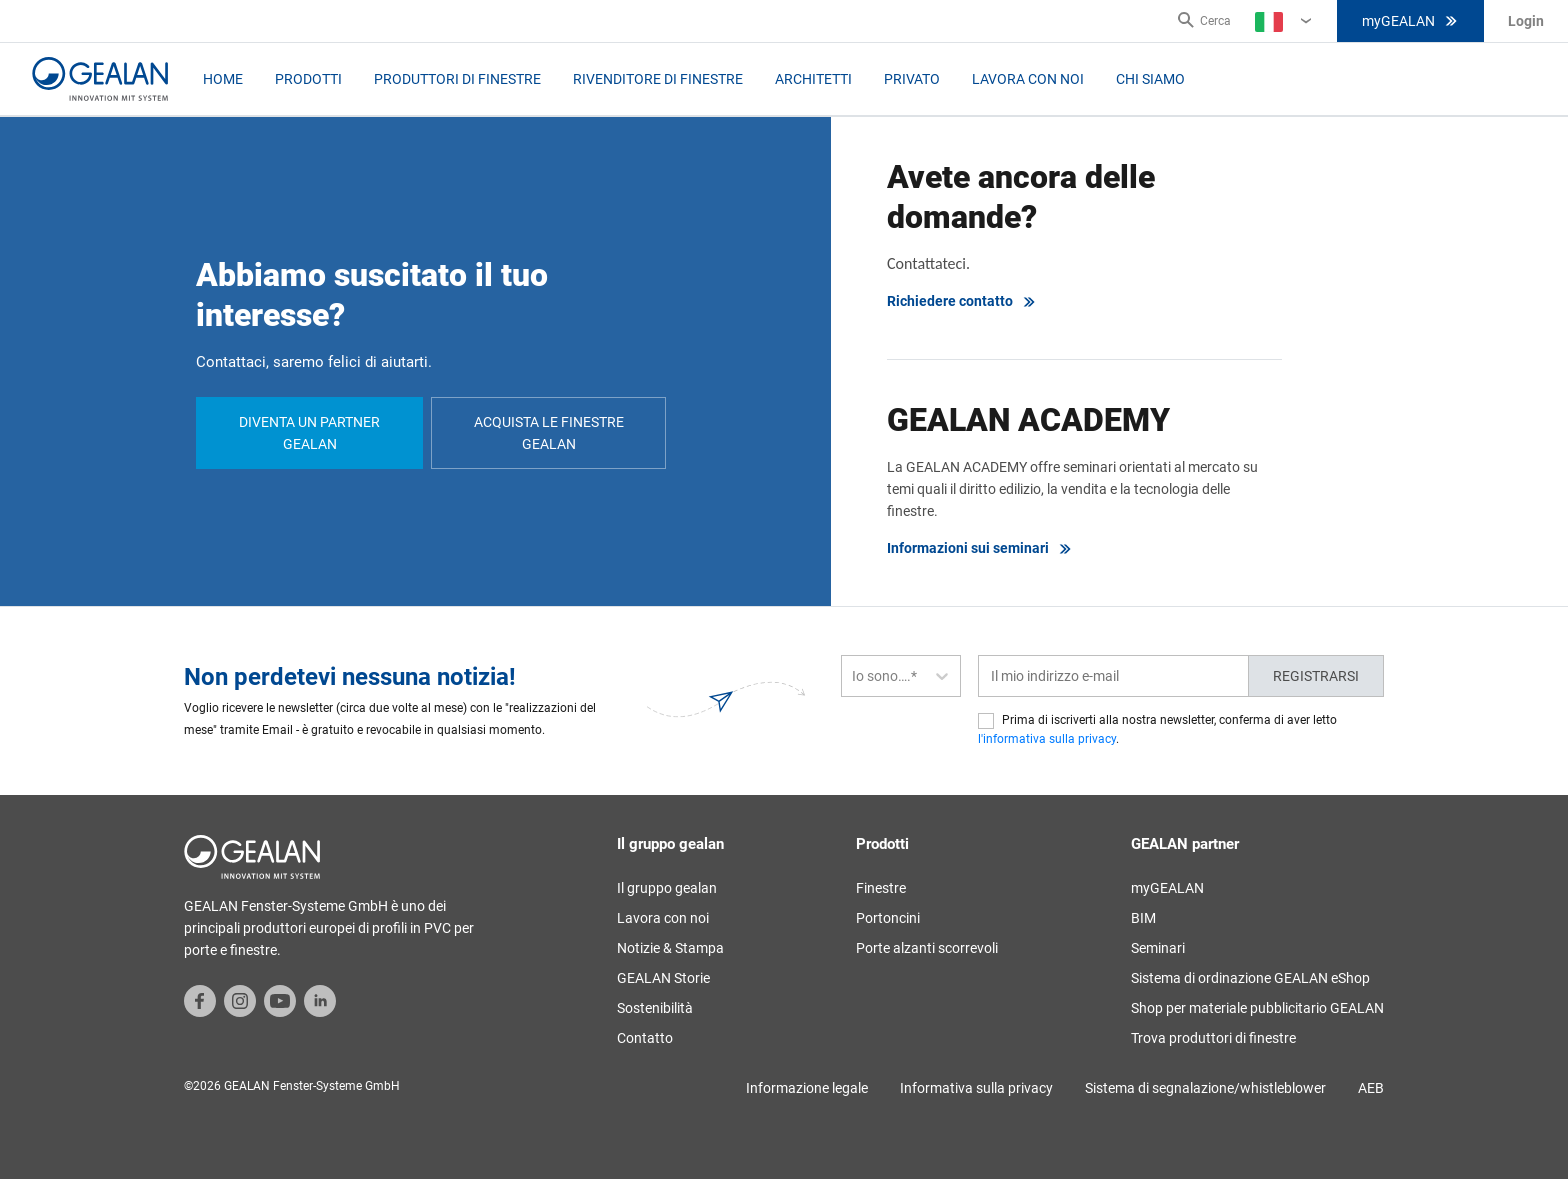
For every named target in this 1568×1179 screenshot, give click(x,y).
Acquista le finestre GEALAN (549, 433)
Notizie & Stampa (670, 948)
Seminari (1158, 948)
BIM (1143, 918)
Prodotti (308, 79)
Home (223, 79)
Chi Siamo (1150, 79)
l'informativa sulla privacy (1047, 739)
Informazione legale (807, 1088)
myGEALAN (1410, 21)
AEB (1371, 1088)
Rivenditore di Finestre (658, 79)
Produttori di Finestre (457, 79)
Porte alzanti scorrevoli (927, 948)
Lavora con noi (1028, 79)
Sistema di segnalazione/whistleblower (1205, 1088)
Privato (912, 79)
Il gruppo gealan (667, 888)
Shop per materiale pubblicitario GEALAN (1257, 1008)
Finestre (881, 888)
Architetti (813, 79)
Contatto (645, 1038)
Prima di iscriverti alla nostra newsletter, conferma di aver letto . (1157, 729)
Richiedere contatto (962, 301)
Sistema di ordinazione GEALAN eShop (1250, 978)
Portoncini (888, 918)
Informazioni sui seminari (980, 548)
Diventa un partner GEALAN (309, 433)
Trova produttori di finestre (1213, 1038)
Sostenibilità (655, 1008)
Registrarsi (1316, 676)
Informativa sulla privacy (976, 1088)
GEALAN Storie (663, 978)
